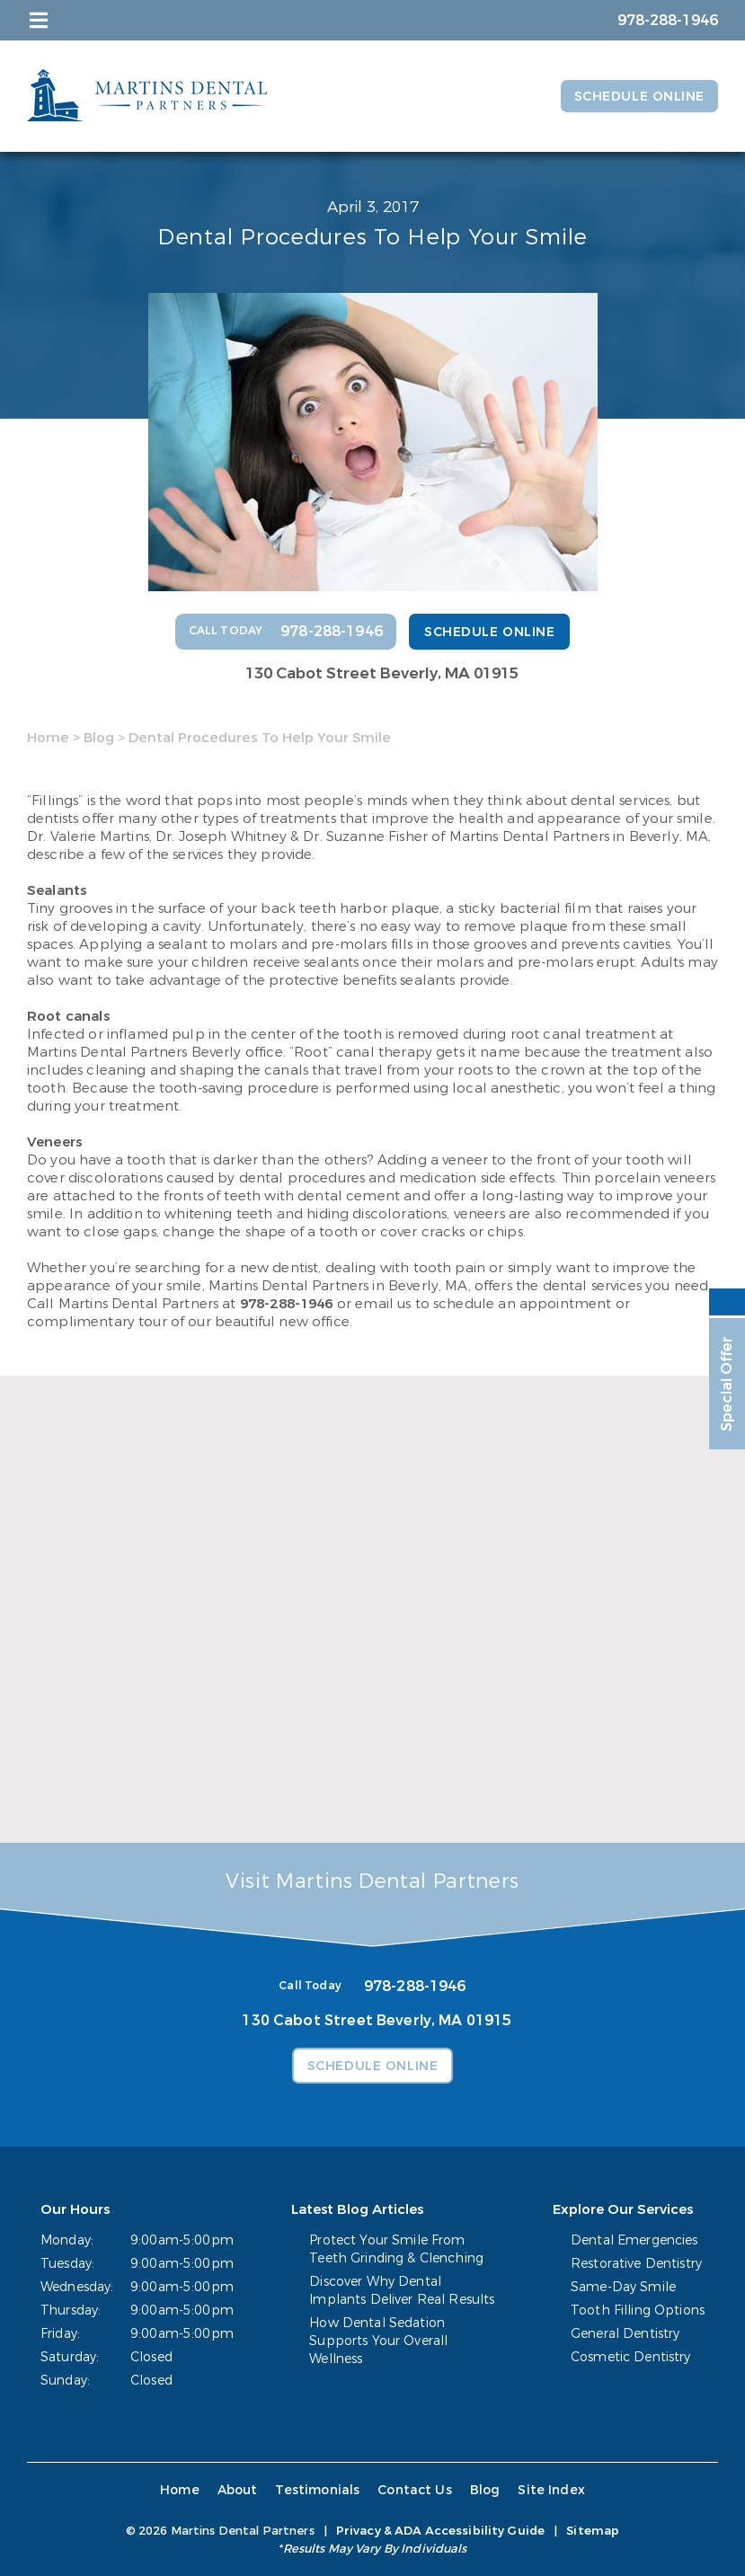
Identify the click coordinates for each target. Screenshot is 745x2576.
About (237, 2490)
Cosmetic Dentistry (631, 2357)
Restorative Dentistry (636, 2263)
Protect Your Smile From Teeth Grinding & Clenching (396, 2249)
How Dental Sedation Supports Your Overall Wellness (378, 2341)
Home (48, 738)
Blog (99, 738)
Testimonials (317, 2490)
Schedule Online (639, 96)
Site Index (551, 2490)
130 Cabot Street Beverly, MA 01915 (382, 673)
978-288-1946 (286, 1304)
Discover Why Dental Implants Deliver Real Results (401, 2290)
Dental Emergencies (634, 2240)
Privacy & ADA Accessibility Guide (440, 2530)
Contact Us (414, 2490)
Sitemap (592, 2530)
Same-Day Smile (623, 2287)
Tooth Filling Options (638, 2310)
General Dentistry (625, 2333)
